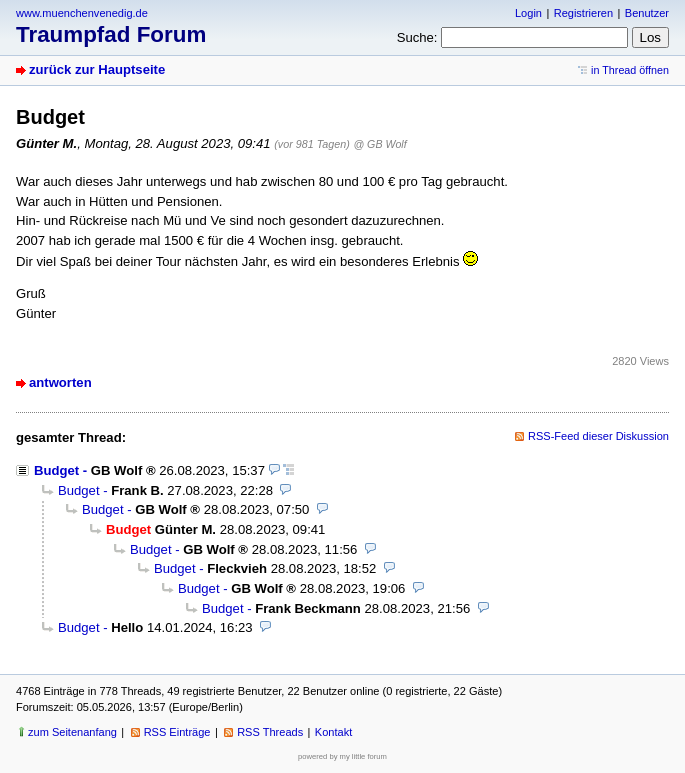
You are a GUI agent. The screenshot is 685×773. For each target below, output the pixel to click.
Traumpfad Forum (111, 34)
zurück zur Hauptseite (97, 69)
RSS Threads (270, 732)
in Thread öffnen (630, 70)
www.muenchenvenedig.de (82, 13)
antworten (60, 382)
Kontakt (333, 732)
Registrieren (583, 13)
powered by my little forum (342, 756)
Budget (56, 470)
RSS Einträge (177, 732)
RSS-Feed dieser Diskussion (598, 436)
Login (528, 13)
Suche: (417, 37)
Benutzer (647, 13)
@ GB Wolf (379, 144)
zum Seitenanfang (72, 732)
